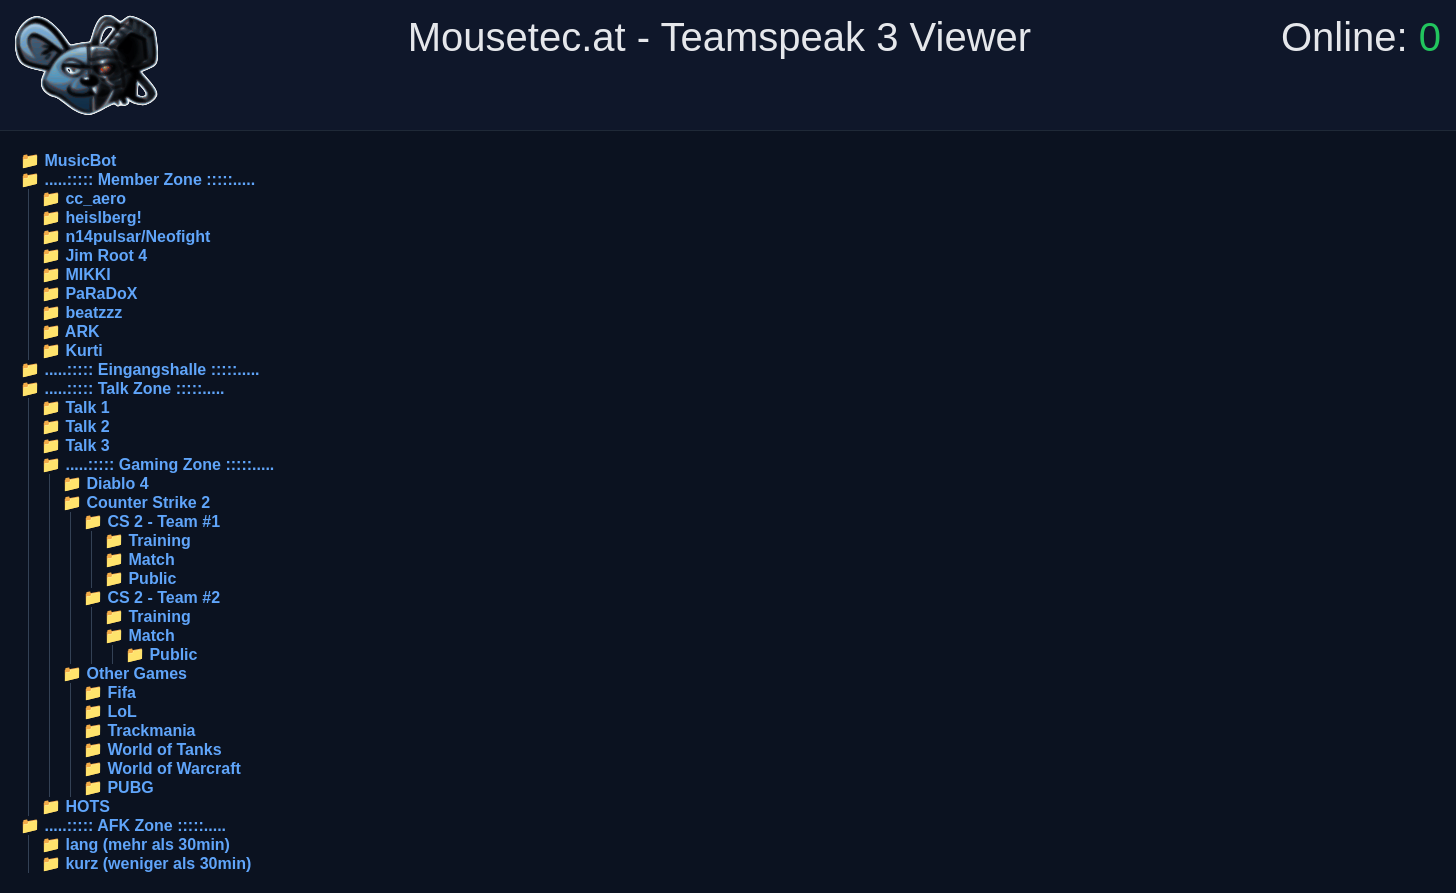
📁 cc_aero (83, 198)
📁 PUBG (118, 787)
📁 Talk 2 (75, 426)
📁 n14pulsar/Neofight (125, 236)
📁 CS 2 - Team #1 (151, 521)
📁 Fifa (109, 692)
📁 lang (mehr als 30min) (135, 844)
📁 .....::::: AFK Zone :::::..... (123, 825)
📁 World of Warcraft (162, 768)
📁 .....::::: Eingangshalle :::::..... (140, 369)
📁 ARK (70, 331)
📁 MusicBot (68, 160)
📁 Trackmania (139, 730)
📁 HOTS (75, 806)
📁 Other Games (124, 673)
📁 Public (140, 578)
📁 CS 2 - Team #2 (151, 597)
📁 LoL (110, 711)
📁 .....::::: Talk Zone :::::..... (122, 388)
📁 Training (147, 540)
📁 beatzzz (81, 312)
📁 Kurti (72, 350)
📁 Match (139, 559)
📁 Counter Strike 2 (136, 502)
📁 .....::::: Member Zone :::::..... (137, 179)
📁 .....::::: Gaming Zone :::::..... (157, 464)
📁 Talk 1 (75, 407)
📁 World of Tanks (152, 749)
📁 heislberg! (91, 217)
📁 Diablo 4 (105, 483)
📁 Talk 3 (75, 445)
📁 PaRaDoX (89, 293)
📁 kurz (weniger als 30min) (146, 863)
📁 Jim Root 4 (94, 255)
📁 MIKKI (76, 274)
